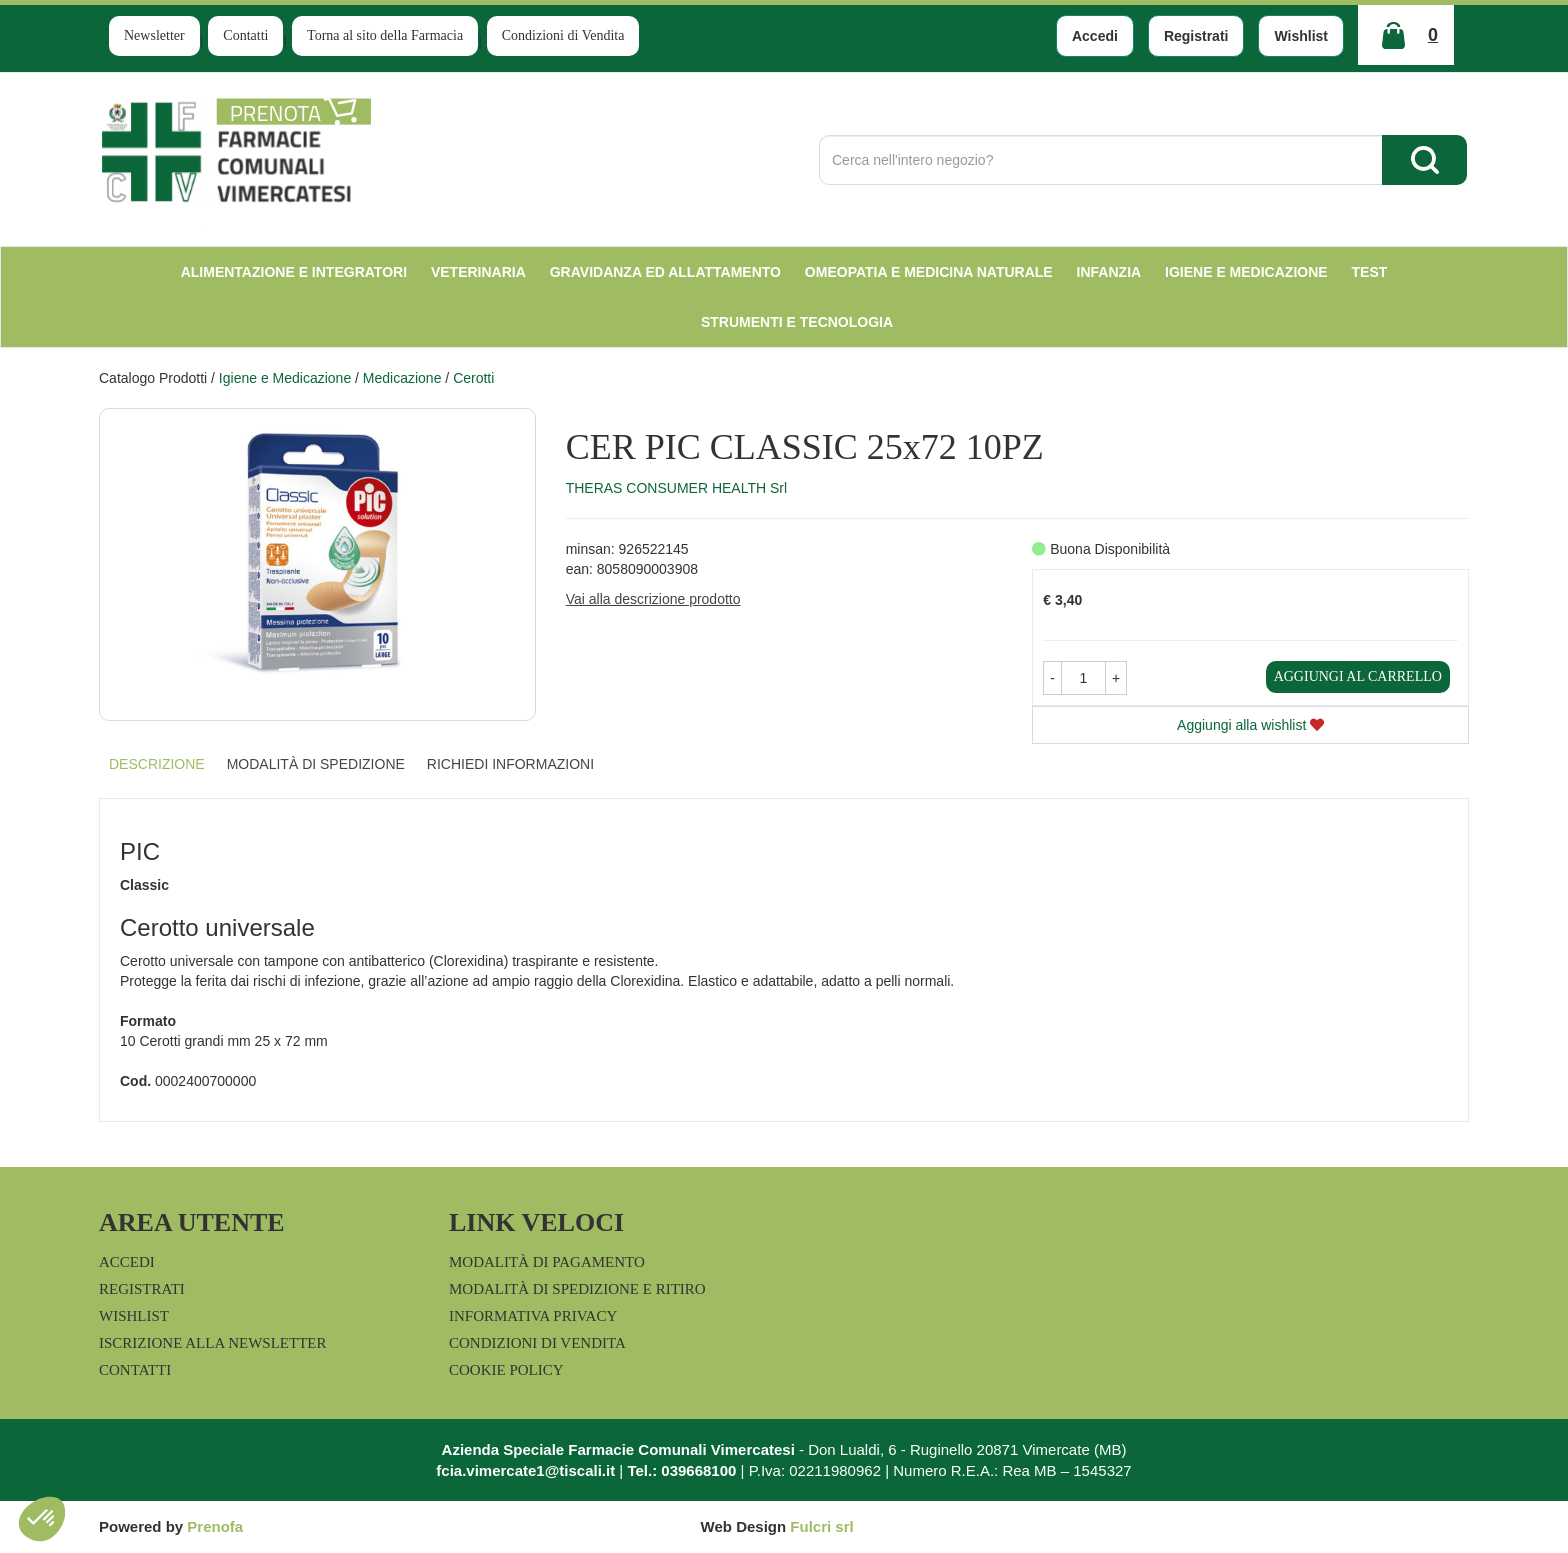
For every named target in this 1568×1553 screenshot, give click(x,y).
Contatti (245, 35)
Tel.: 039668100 (681, 1470)
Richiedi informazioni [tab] (510, 764)
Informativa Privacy (533, 1316)
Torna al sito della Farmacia (385, 35)
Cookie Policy (506, 1370)
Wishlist (1301, 36)
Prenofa (215, 1526)
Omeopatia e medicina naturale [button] (929, 272)
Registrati (1196, 36)
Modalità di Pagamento (547, 1262)
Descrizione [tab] (157, 764)
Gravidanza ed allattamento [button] (665, 272)
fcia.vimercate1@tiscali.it (525, 1470)
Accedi (1095, 36)
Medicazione (402, 378)
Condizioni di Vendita (563, 35)
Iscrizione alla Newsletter (212, 1343)
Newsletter (154, 35)
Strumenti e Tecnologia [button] (797, 322)
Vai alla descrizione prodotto (653, 599)
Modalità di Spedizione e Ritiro (577, 1289)
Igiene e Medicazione (285, 378)
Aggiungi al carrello (1358, 676)
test (1370, 272)
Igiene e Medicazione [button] (1246, 272)
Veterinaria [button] (478, 272)
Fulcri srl (821, 1526)
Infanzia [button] (1109, 272)
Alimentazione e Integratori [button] (294, 272)
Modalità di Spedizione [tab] (316, 764)
